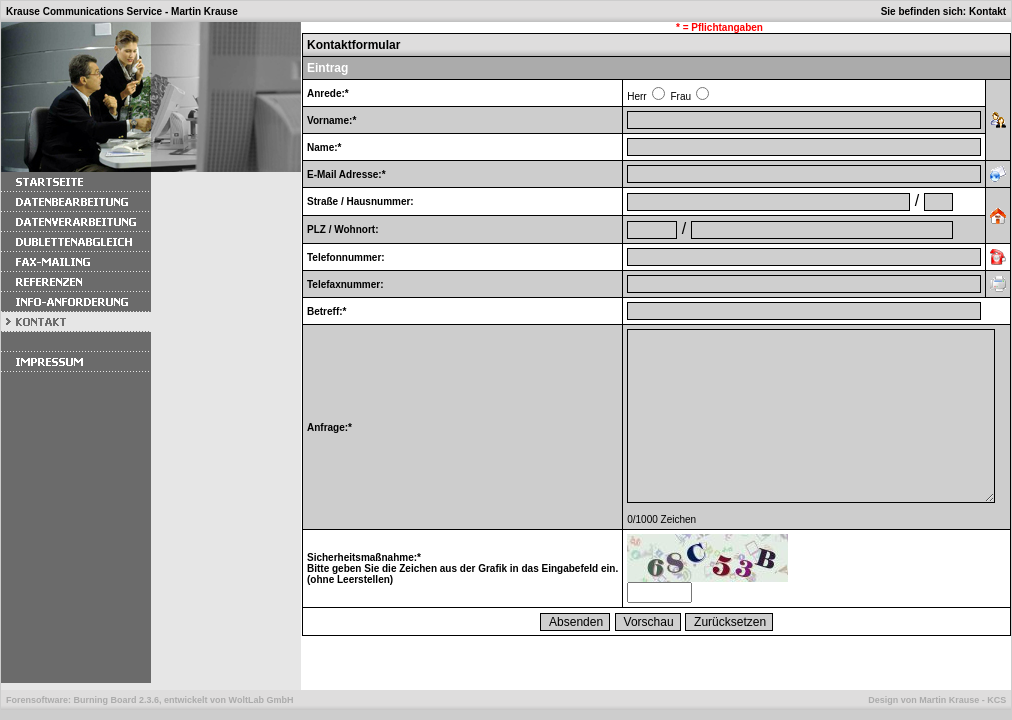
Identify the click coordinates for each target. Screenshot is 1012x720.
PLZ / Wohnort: (342, 229)
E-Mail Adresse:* (346, 174)
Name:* (324, 147)
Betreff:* (326, 311)
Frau (680, 96)
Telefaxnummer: (345, 284)
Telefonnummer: (346, 257)
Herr (636, 96)
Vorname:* (331, 120)
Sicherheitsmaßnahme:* (364, 557)
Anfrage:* (329, 427)
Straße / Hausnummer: (360, 201)
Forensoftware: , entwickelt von (149, 700)
